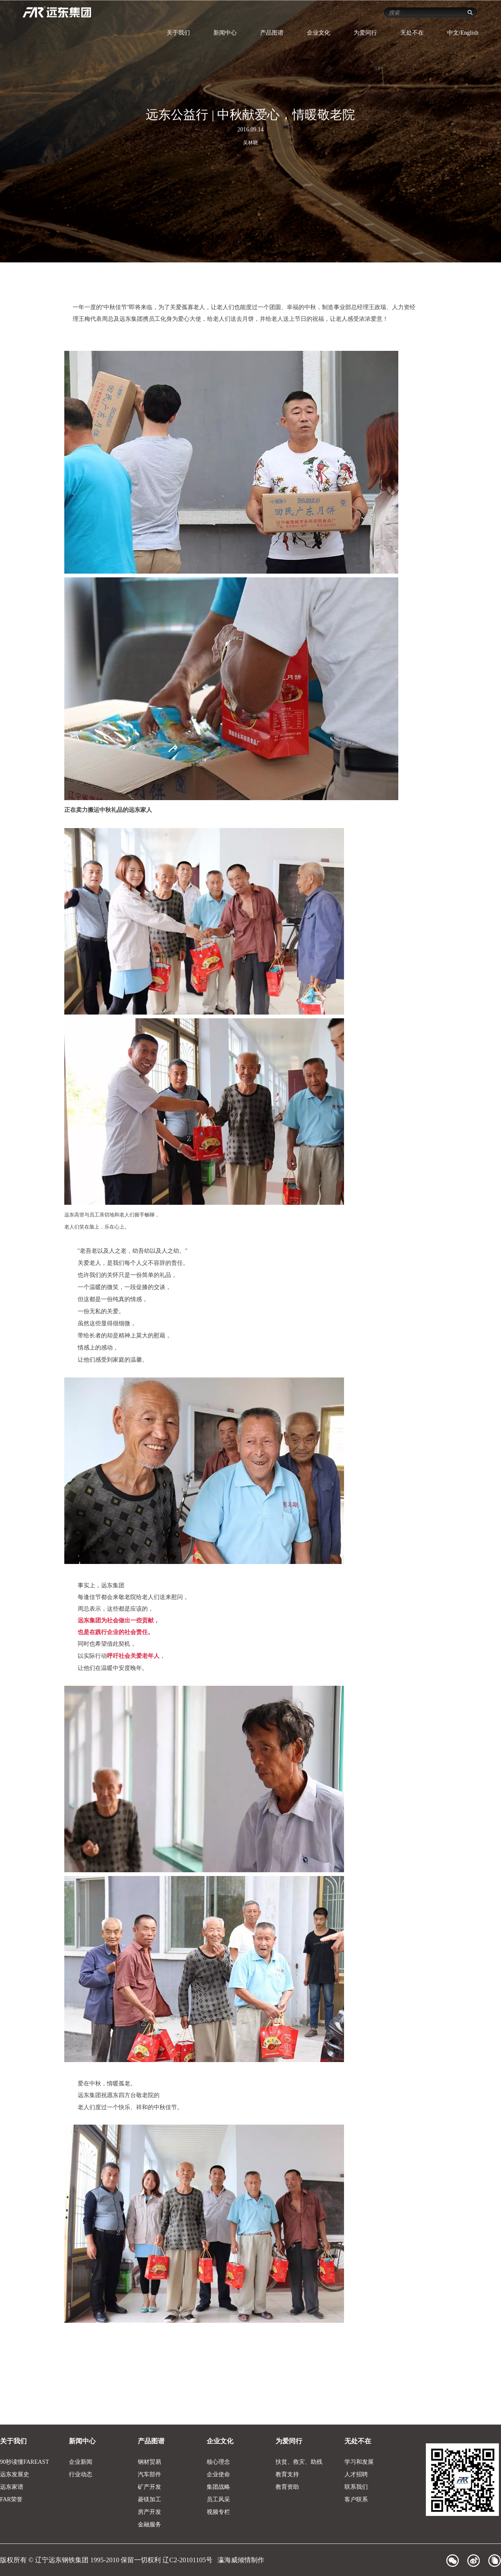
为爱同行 (365, 33)
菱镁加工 (149, 2499)
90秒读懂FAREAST (24, 2462)
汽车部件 (149, 2474)
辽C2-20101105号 (188, 2559)
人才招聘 (356, 2474)
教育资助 (287, 2487)
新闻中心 (225, 33)
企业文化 (318, 33)
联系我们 (356, 2487)
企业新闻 (80, 2462)
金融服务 (149, 2524)
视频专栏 (218, 2512)
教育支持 (287, 2474)
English (469, 33)
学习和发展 (359, 2462)
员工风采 (218, 2499)
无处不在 (412, 33)
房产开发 (149, 2512)
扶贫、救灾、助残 (299, 2462)
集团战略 (218, 2487)
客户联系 (356, 2499)
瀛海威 (228, 2559)
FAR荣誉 (11, 2499)
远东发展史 (14, 2474)
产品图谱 (271, 33)
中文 (453, 33)
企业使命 (218, 2474)
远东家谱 (11, 2487)
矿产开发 (149, 2487)
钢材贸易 (149, 2462)
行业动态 (80, 2474)
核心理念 (218, 2462)
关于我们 (178, 33)
